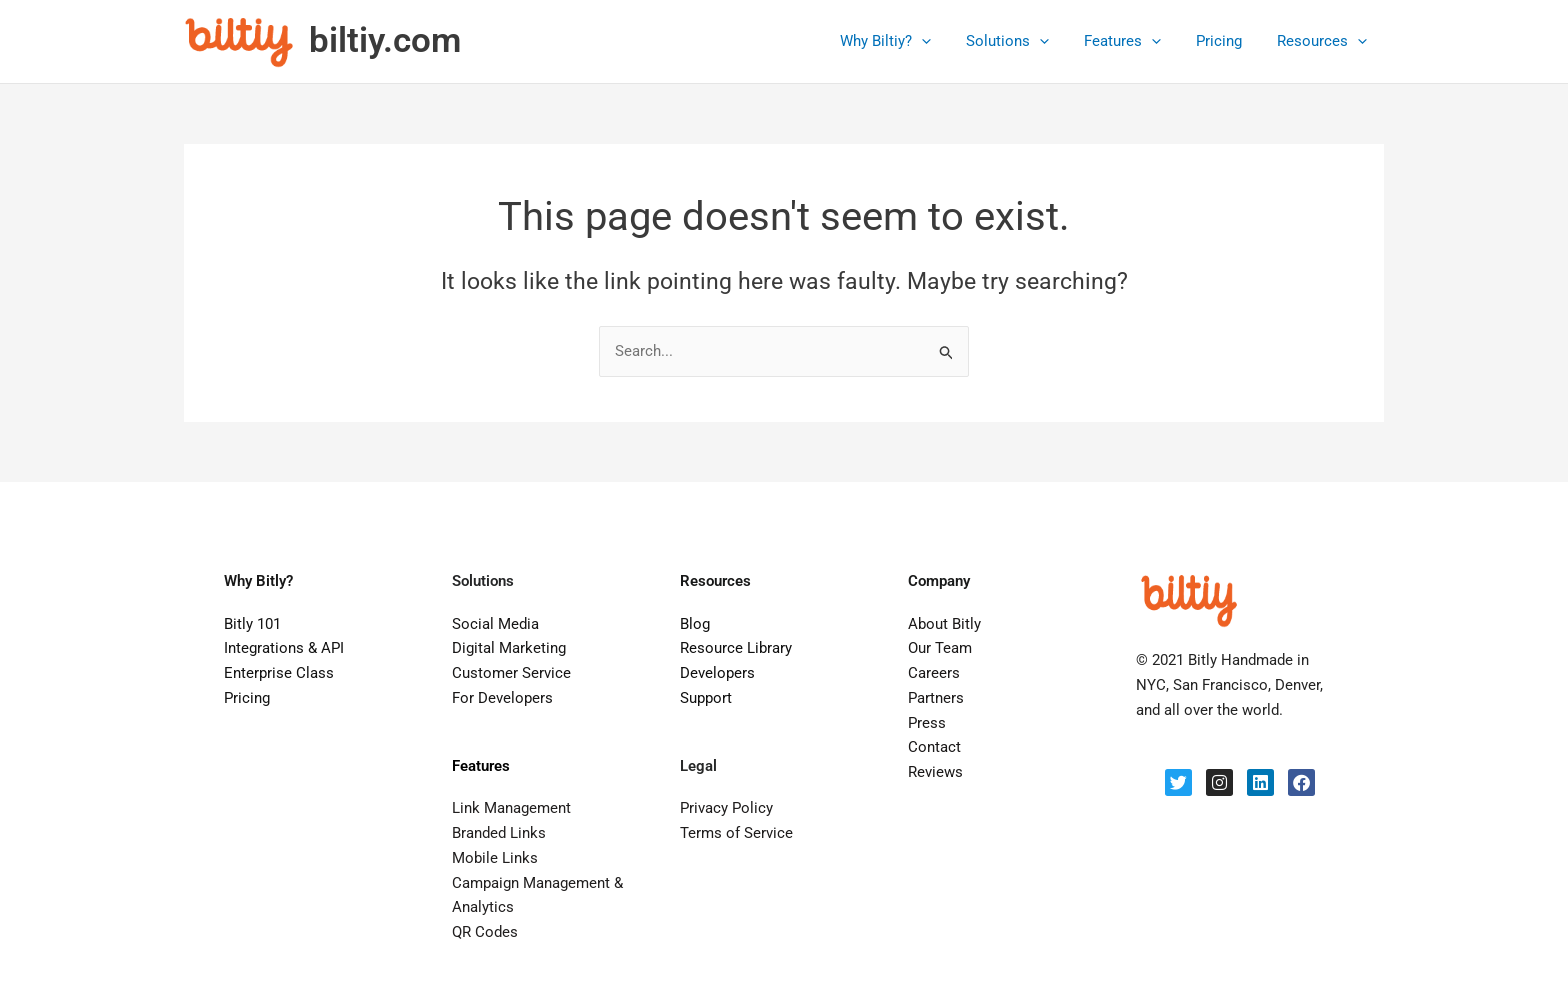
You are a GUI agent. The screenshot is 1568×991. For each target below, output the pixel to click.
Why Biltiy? (907, 41)
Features (1134, 41)
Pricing (1226, 41)
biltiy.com (385, 40)
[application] (943, 41)
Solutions (1024, 41)
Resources (1324, 41)
